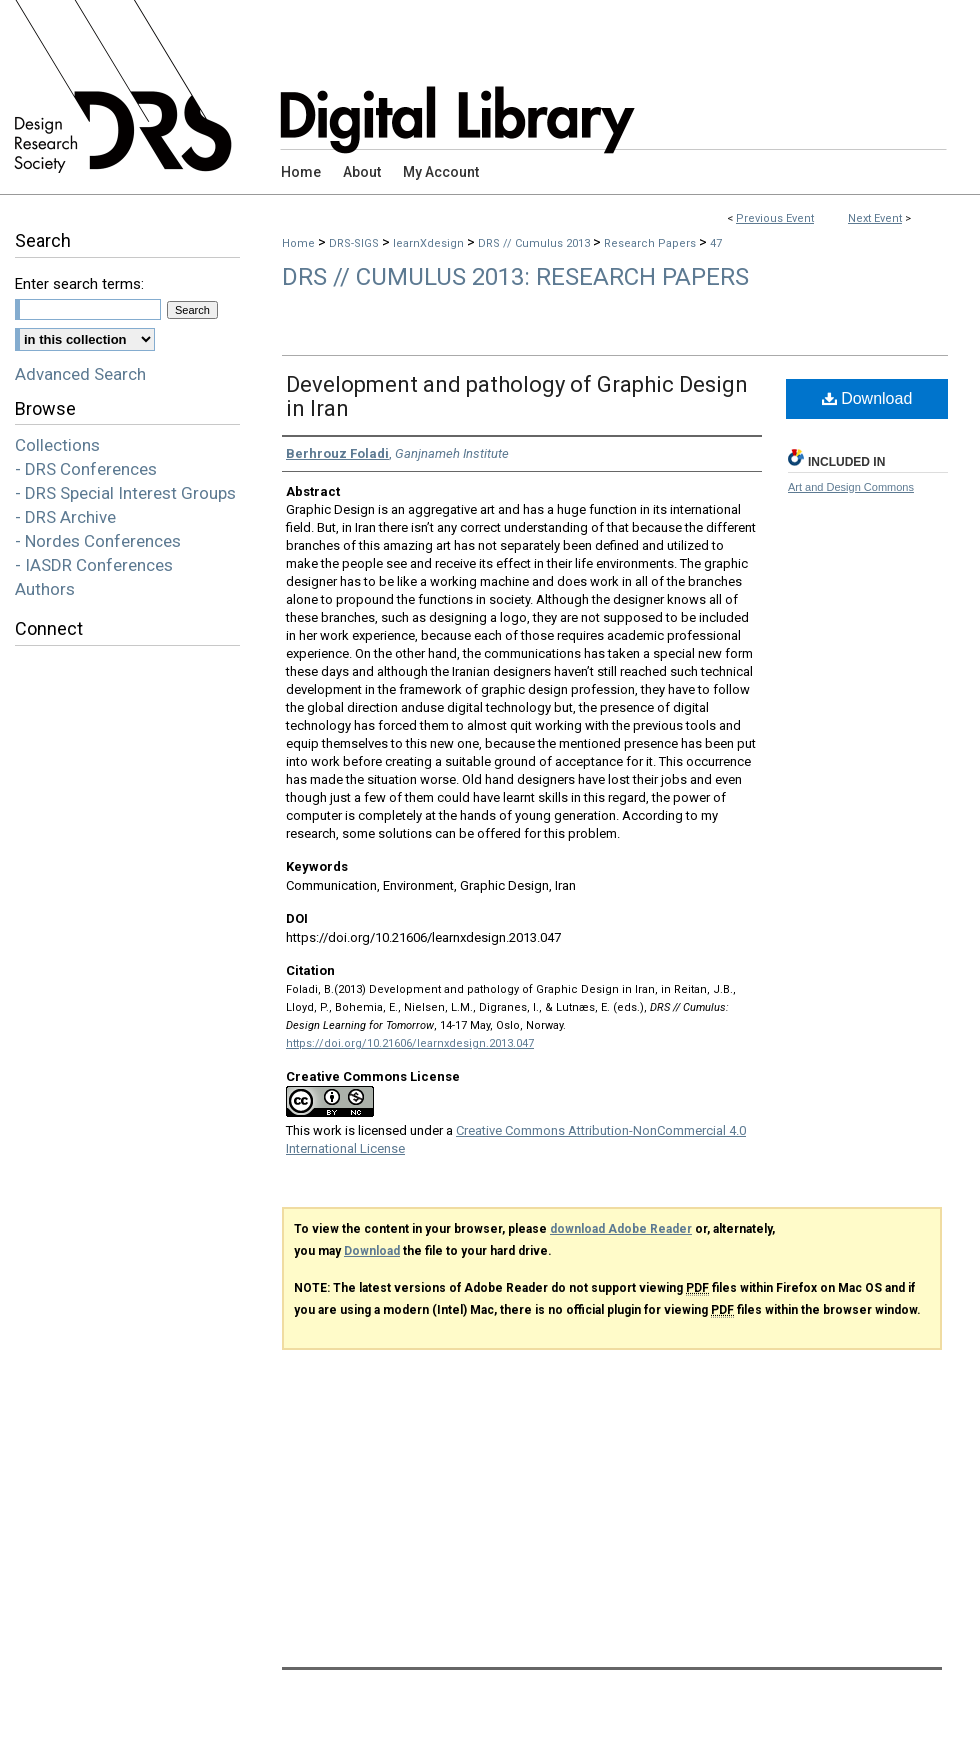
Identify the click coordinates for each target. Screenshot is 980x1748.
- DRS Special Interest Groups (125, 493)
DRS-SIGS (355, 243)
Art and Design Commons (851, 487)
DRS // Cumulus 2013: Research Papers (515, 277)
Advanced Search (80, 374)
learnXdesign (430, 243)
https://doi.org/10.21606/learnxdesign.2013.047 (410, 1043)
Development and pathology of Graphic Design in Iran (517, 396)
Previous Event (775, 218)
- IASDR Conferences (94, 565)
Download (867, 398)
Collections (57, 445)
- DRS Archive (65, 517)
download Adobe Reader (621, 1229)
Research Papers (651, 243)
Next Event (875, 218)
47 (716, 243)
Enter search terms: (79, 284)
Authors (45, 589)
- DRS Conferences (86, 469)
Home (298, 243)
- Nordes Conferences (98, 541)
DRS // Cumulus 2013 (535, 243)
